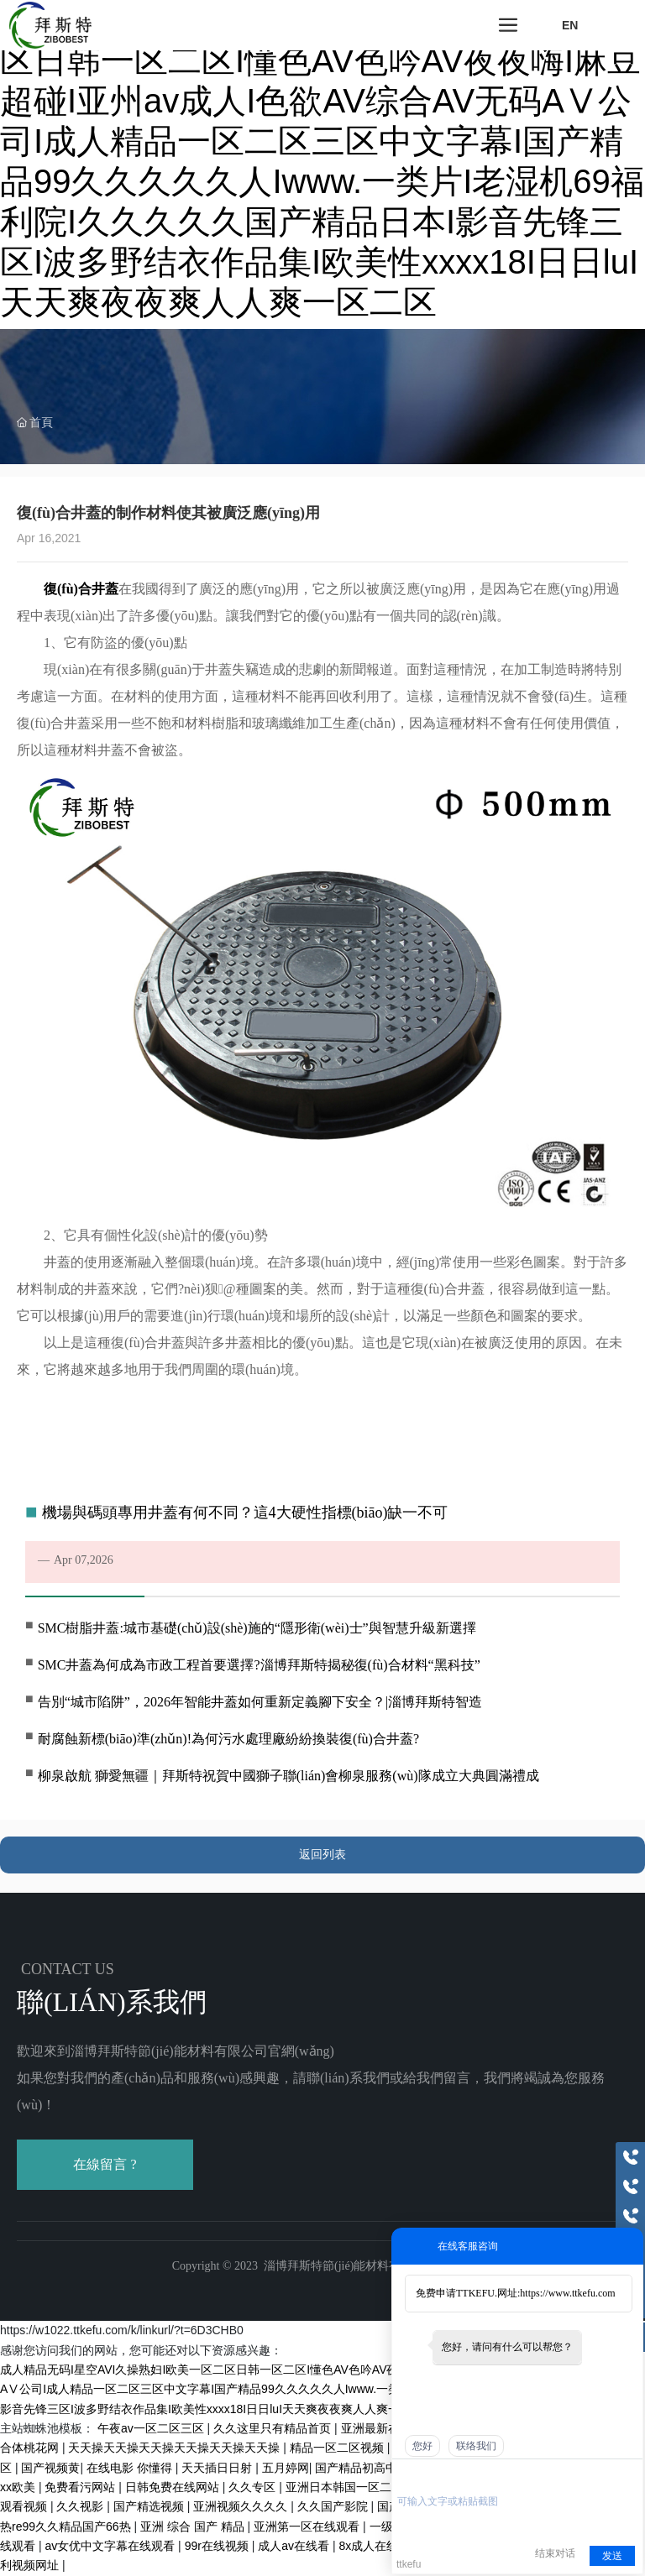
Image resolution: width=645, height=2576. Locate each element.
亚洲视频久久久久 (242, 2506)
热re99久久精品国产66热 (67, 2526)
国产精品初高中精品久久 (381, 2467)
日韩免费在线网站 (174, 2487)
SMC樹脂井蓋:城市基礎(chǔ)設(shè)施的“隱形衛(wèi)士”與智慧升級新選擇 (257, 1628)
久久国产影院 (334, 2506)
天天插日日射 (218, 2467)
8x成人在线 (370, 2545)
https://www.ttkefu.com (567, 2293)
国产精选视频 (150, 2506)
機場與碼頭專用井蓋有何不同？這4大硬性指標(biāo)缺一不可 (245, 1512)
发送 (612, 2556)
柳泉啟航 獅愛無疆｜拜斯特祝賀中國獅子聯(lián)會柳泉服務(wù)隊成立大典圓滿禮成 (288, 1776)
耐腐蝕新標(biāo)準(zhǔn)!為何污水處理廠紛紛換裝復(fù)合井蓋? (228, 1739)
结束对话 (555, 2553)
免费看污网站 (81, 2487)
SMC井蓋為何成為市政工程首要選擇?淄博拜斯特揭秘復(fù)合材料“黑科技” (259, 1665)
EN (570, 25)
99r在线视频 (218, 2545)
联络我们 (476, 2446)
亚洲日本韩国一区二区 (346, 2487)
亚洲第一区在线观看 (308, 2526)
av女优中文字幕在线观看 (111, 2545)
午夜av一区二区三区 (152, 2428)
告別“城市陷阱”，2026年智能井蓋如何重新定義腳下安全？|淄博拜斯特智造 (260, 1702)
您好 (422, 2446)
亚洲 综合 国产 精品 (194, 2526)
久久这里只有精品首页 (273, 2428)
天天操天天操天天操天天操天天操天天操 (175, 2447)
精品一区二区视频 (338, 2447)
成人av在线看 (295, 2545)
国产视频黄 (50, 2467)
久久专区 (253, 2487)
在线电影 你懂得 (131, 2467)
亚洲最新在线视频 (389, 2428)
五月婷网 (285, 2467)
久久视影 (81, 2506)
